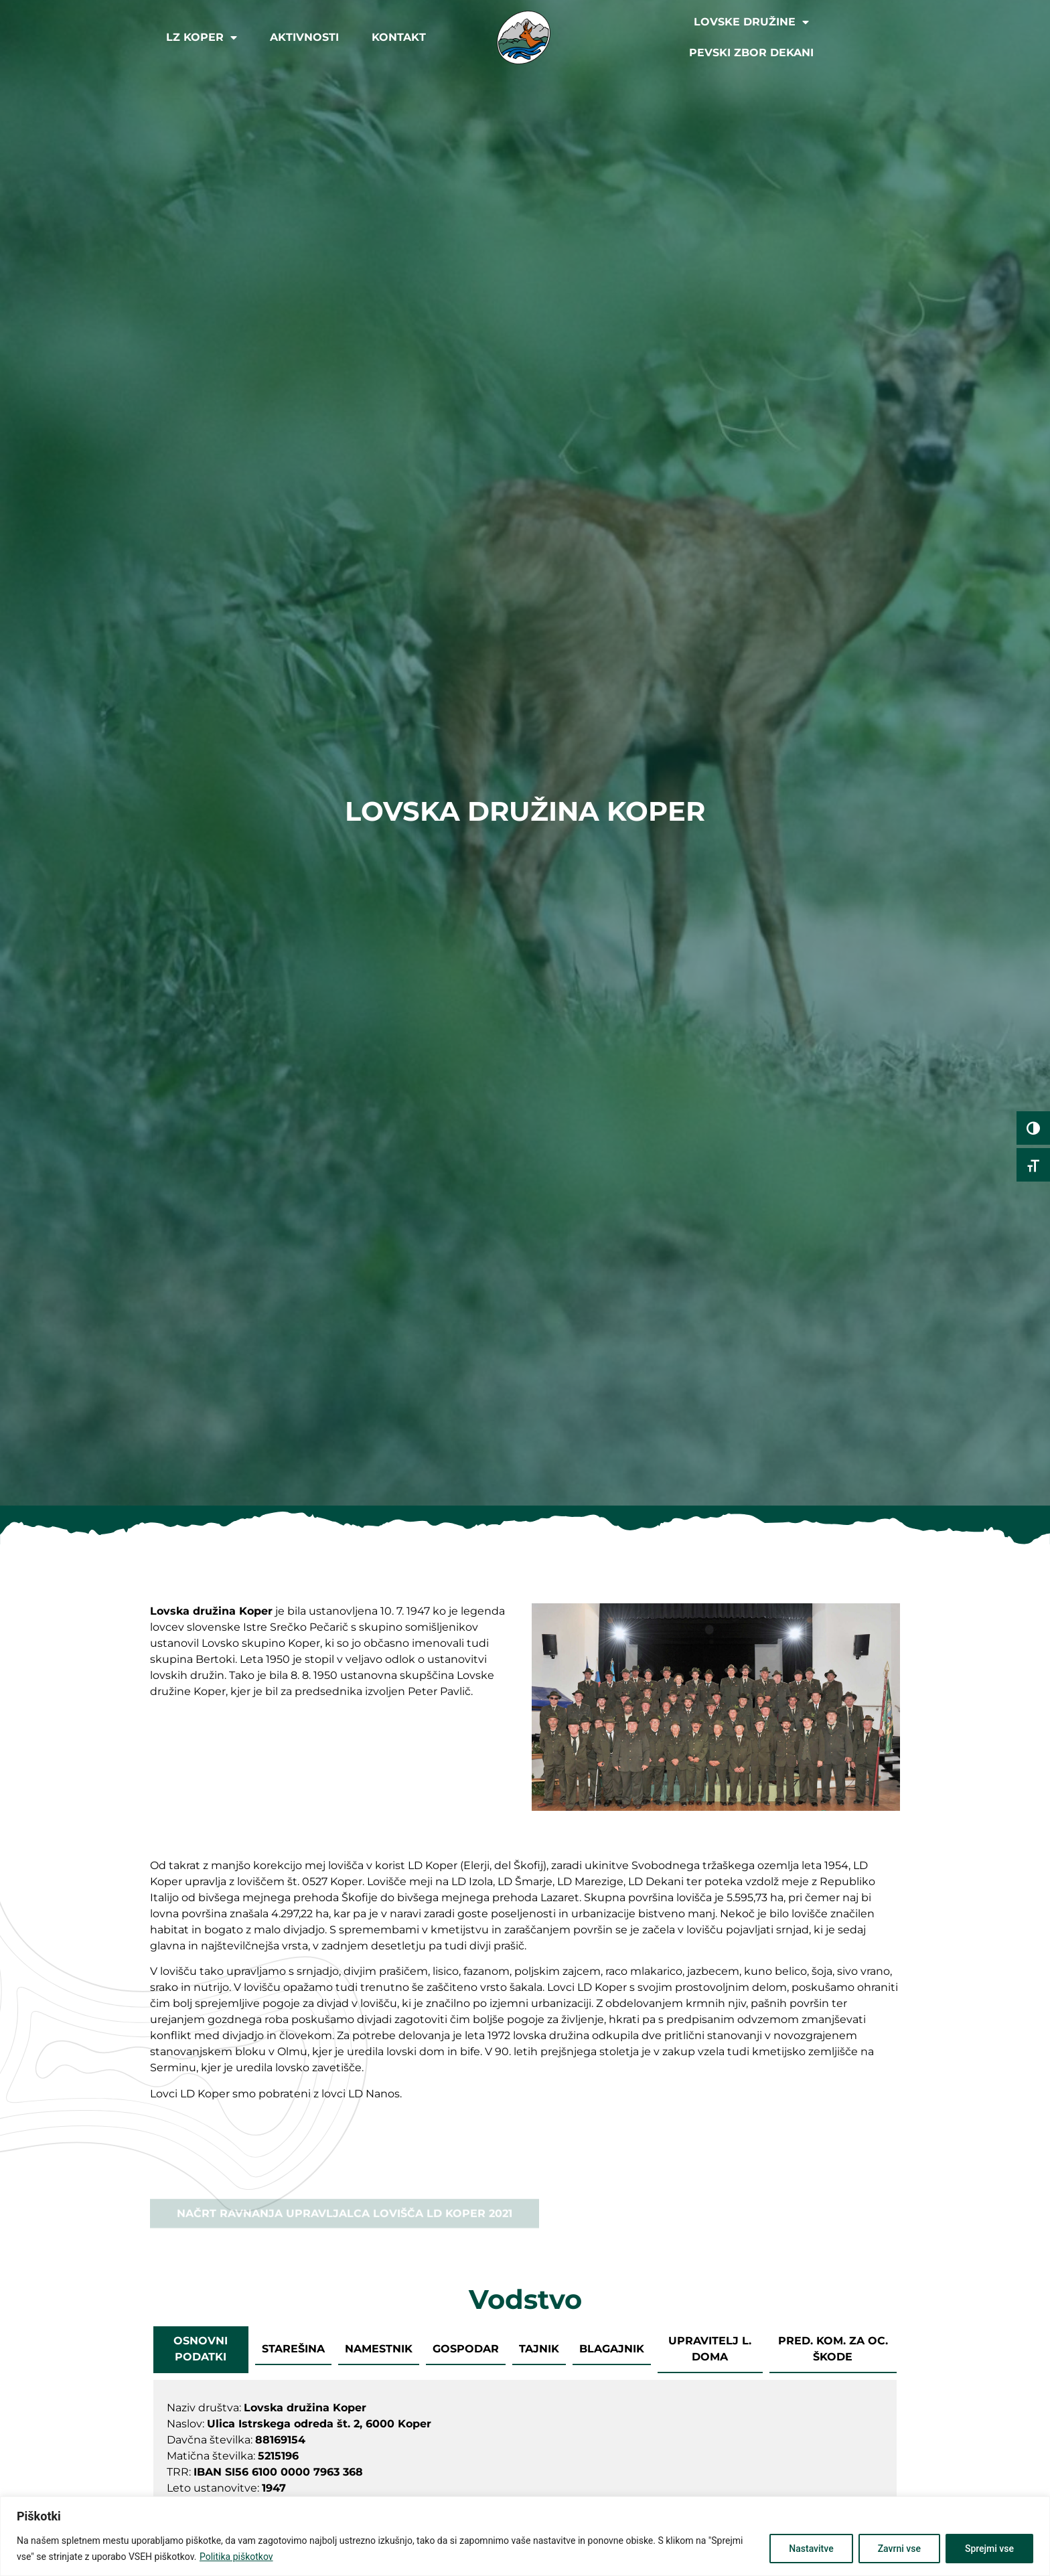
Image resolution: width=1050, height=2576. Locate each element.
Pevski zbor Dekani (751, 52)
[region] (525, 2536)
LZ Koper (201, 37)
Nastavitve (811, 2548)
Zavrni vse (899, 2548)
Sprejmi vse (989, 2548)
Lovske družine (751, 22)
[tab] (200, 2349)
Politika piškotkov (236, 2556)
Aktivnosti (304, 37)
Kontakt (399, 37)
